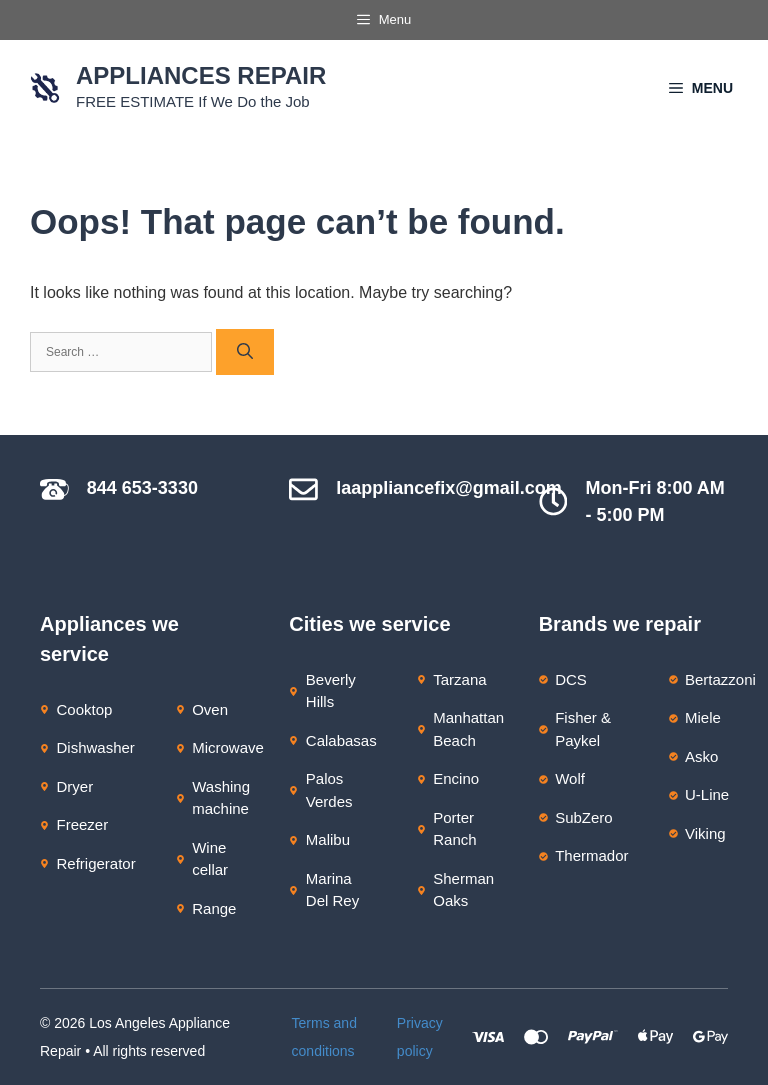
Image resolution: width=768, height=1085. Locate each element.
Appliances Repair (201, 75)
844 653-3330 (142, 488)
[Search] (245, 352)
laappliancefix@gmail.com (449, 488)
